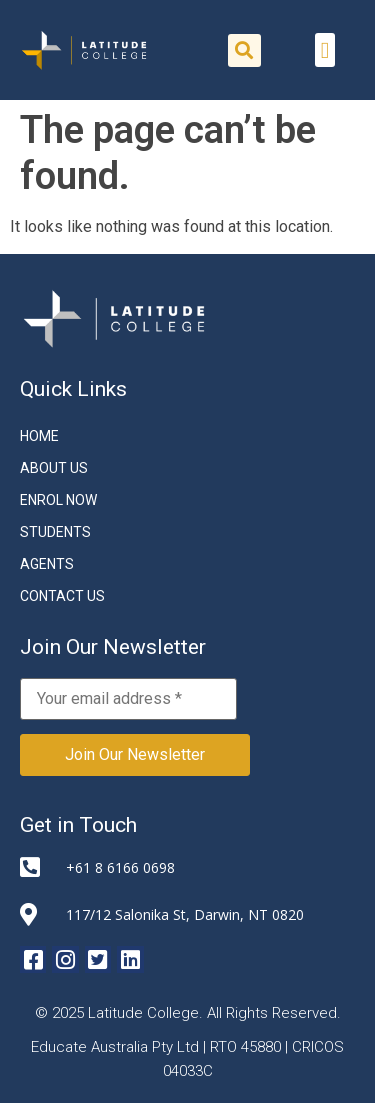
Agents (47, 564)
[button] (244, 50)
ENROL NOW (58, 500)
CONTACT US (62, 596)
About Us (54, 468)
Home (39, 436)
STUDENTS (55, 532)
